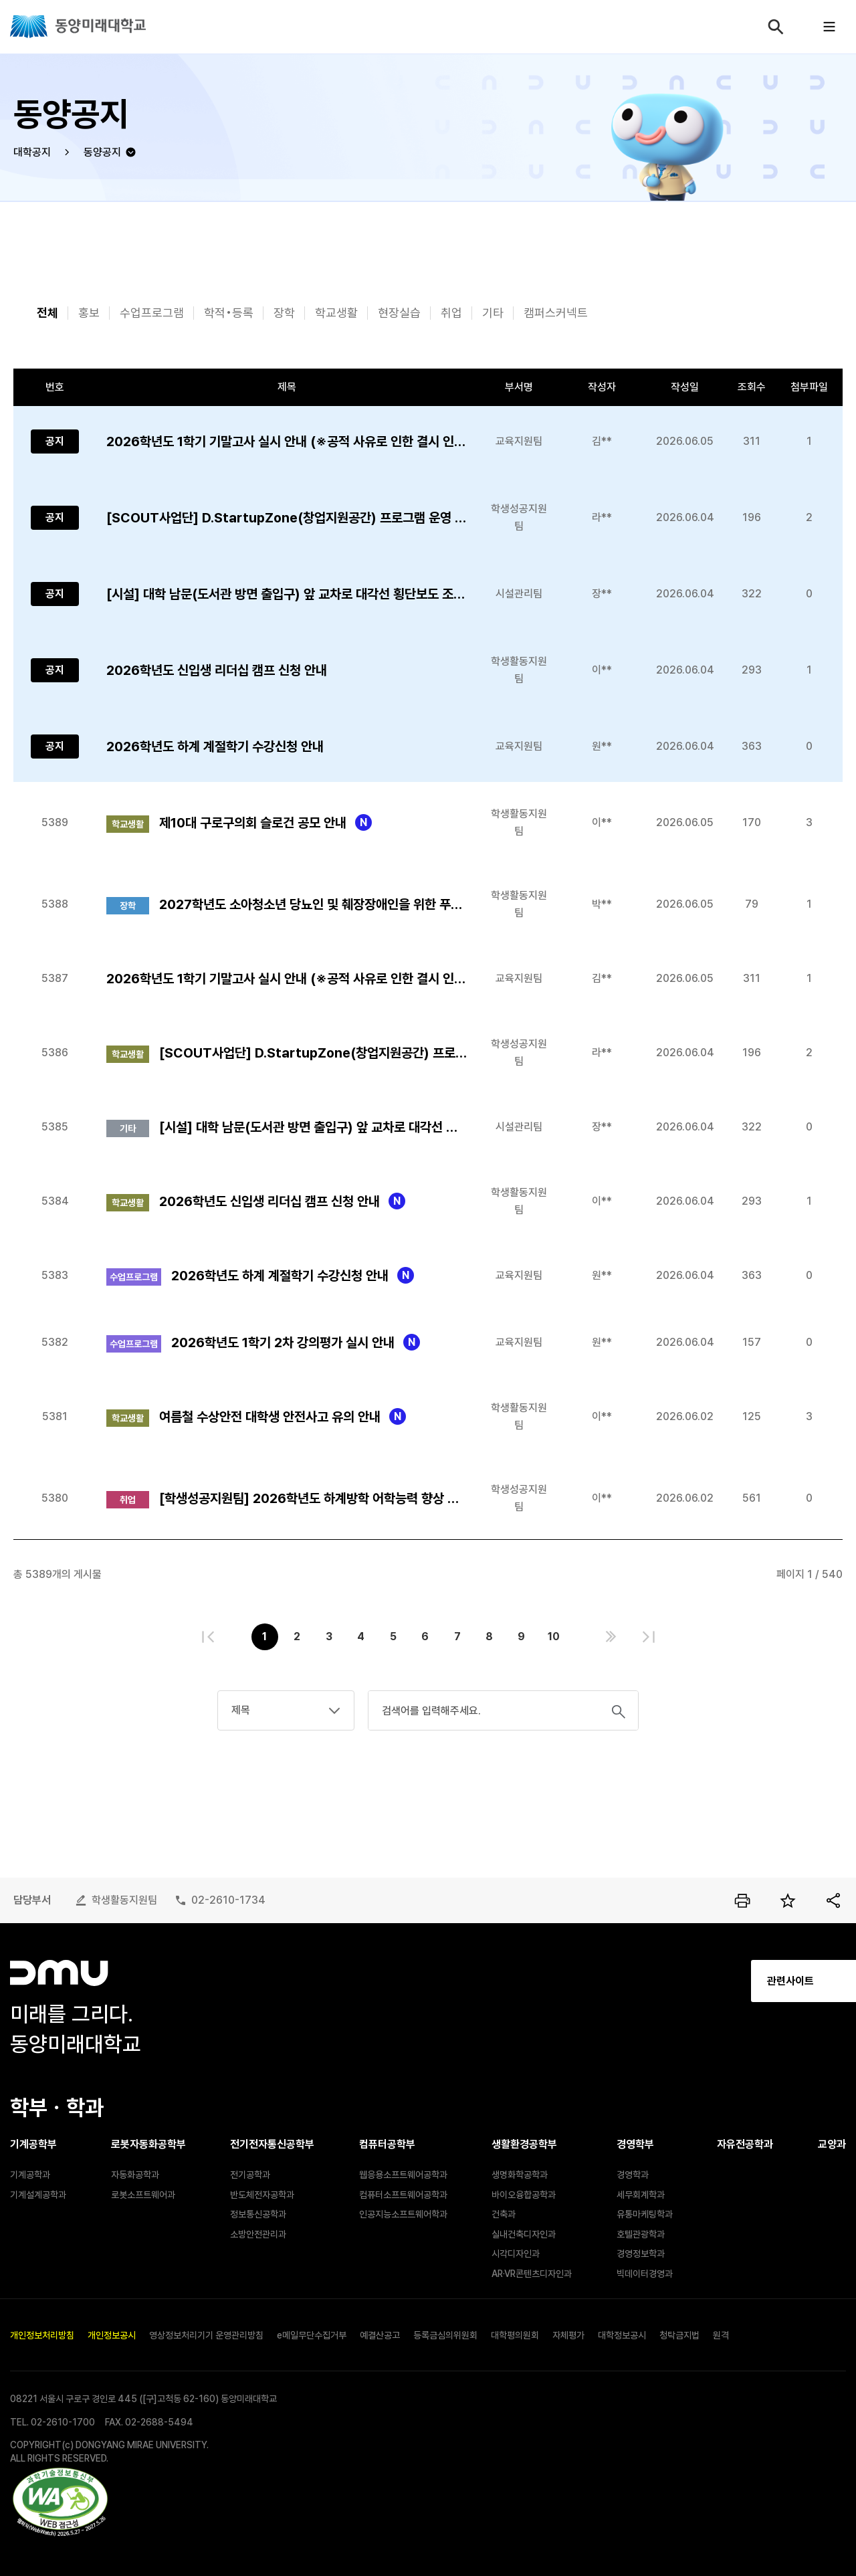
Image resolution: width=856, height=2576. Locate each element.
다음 (610, 1636)
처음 (208, 1636)
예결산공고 (380, 2335)
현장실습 (399, 313)
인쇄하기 (742, 1900)
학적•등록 (228, 313)
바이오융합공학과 (524, 2194)
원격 (721, 2335)
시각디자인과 (516, 2253)
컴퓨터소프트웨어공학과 (403, 2194)
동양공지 (102, 152)
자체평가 (568, 2335)
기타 (493, 313)
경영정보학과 (641, 2253)
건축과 (504, 2214)
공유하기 (833, 1900)
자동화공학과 (135, 2174)
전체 (47, 313)
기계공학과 (30, 2174)
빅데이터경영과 (645, 2273)
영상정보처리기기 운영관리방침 (206, 2335)
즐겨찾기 (788, 1900)
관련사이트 (675, 1981)
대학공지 (32, 152)
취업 (451, 313)
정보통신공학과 (258, 2214)
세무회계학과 (641, 2194)
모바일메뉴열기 (829, 27)
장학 (284, 313)
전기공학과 (250, 2174)
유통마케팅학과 (645, 2214)
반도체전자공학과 (262, 2194)
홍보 (89, 313)
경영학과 (633, 2174)
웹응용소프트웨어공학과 (403, 2174)
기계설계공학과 (38, 2194)
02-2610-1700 (63, 2422)
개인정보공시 (112, 2335)
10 (554, 1636)
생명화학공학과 (520, 2174)
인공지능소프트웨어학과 (403, 2214)
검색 (775, 27)
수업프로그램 (152, 313)
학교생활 (336, 313)
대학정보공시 (622, 2335)
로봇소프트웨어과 (143, 2194)
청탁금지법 (679, 2335)
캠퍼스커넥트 (556, 313)
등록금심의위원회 (445, 2335)
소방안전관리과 (258, 2234)
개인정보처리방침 (42, 2335)
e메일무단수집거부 (311, 2335)
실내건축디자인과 (524, 2234)
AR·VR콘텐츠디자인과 (532, 2273)
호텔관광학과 (641, 2234)
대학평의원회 (515, 2335)
